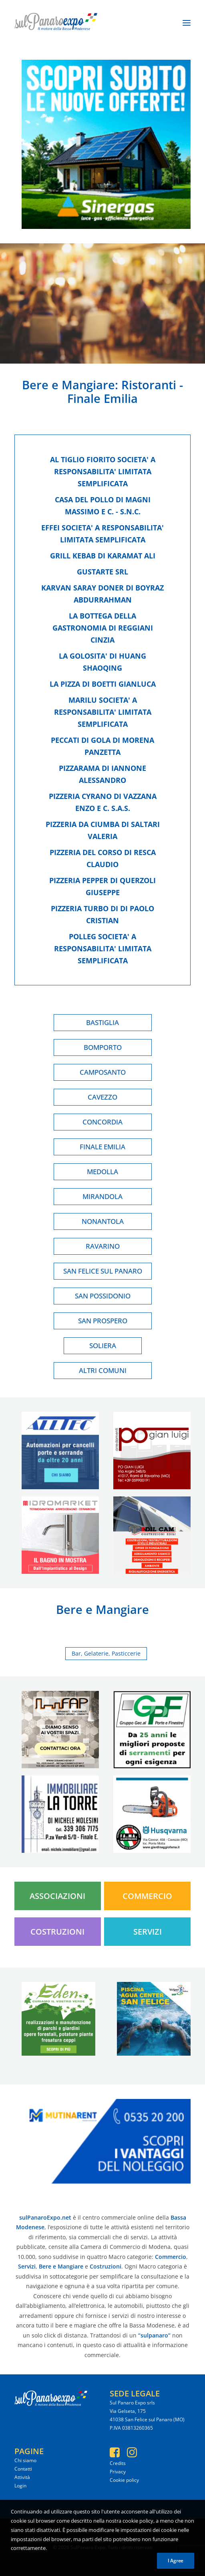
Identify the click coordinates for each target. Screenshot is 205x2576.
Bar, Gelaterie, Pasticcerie (106, 1653)
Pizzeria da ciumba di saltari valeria (103, 830)
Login (20, 2485)
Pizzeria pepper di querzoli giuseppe (102, 886)
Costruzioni (57, 1931)
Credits (118, 2463)
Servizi (147, 1931)
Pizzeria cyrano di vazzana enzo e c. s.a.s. (103, 802)
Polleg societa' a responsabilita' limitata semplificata (102, 948)
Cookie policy (124, 2480)
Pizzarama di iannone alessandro (102, 774)
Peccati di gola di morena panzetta (102, 746)
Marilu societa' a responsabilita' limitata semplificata (102, 712)
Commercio (147, 1896)
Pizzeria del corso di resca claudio (103, 858)
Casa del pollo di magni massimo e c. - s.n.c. (103, 505)
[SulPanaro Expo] (55, 23)
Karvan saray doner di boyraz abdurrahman (102, 594)
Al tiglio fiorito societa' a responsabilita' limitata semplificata (102, 471)
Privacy (118, 2471)
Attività (22, 2477)
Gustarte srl (102, 571)
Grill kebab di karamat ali (102, 555)
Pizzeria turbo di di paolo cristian (102, 914)
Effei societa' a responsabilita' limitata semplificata (102, 533)
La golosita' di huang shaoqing (102, 662)
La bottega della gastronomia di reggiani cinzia (102, 628)
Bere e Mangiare (68, 384)
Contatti (23, 2468)
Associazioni (57, 1896)
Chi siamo (25, 2460)
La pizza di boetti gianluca (103, 684)
